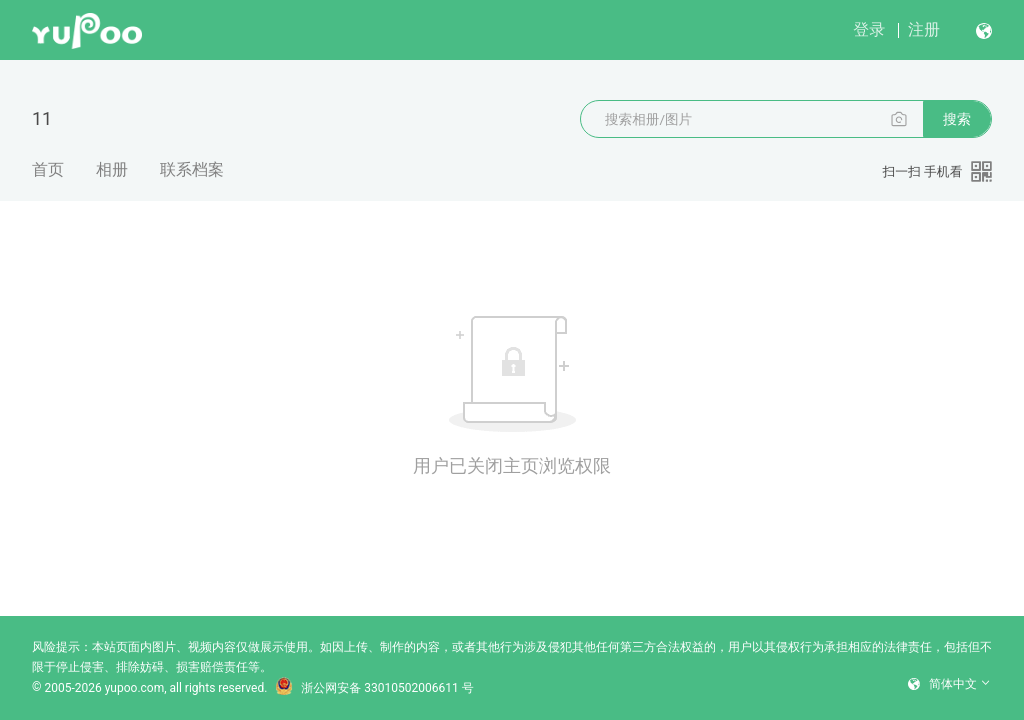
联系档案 (192, 169)
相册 (112, 169)
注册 (924, 29)
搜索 (957, 119)
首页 (48, 169)
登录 (869, 29)
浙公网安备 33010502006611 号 (374, 688)
